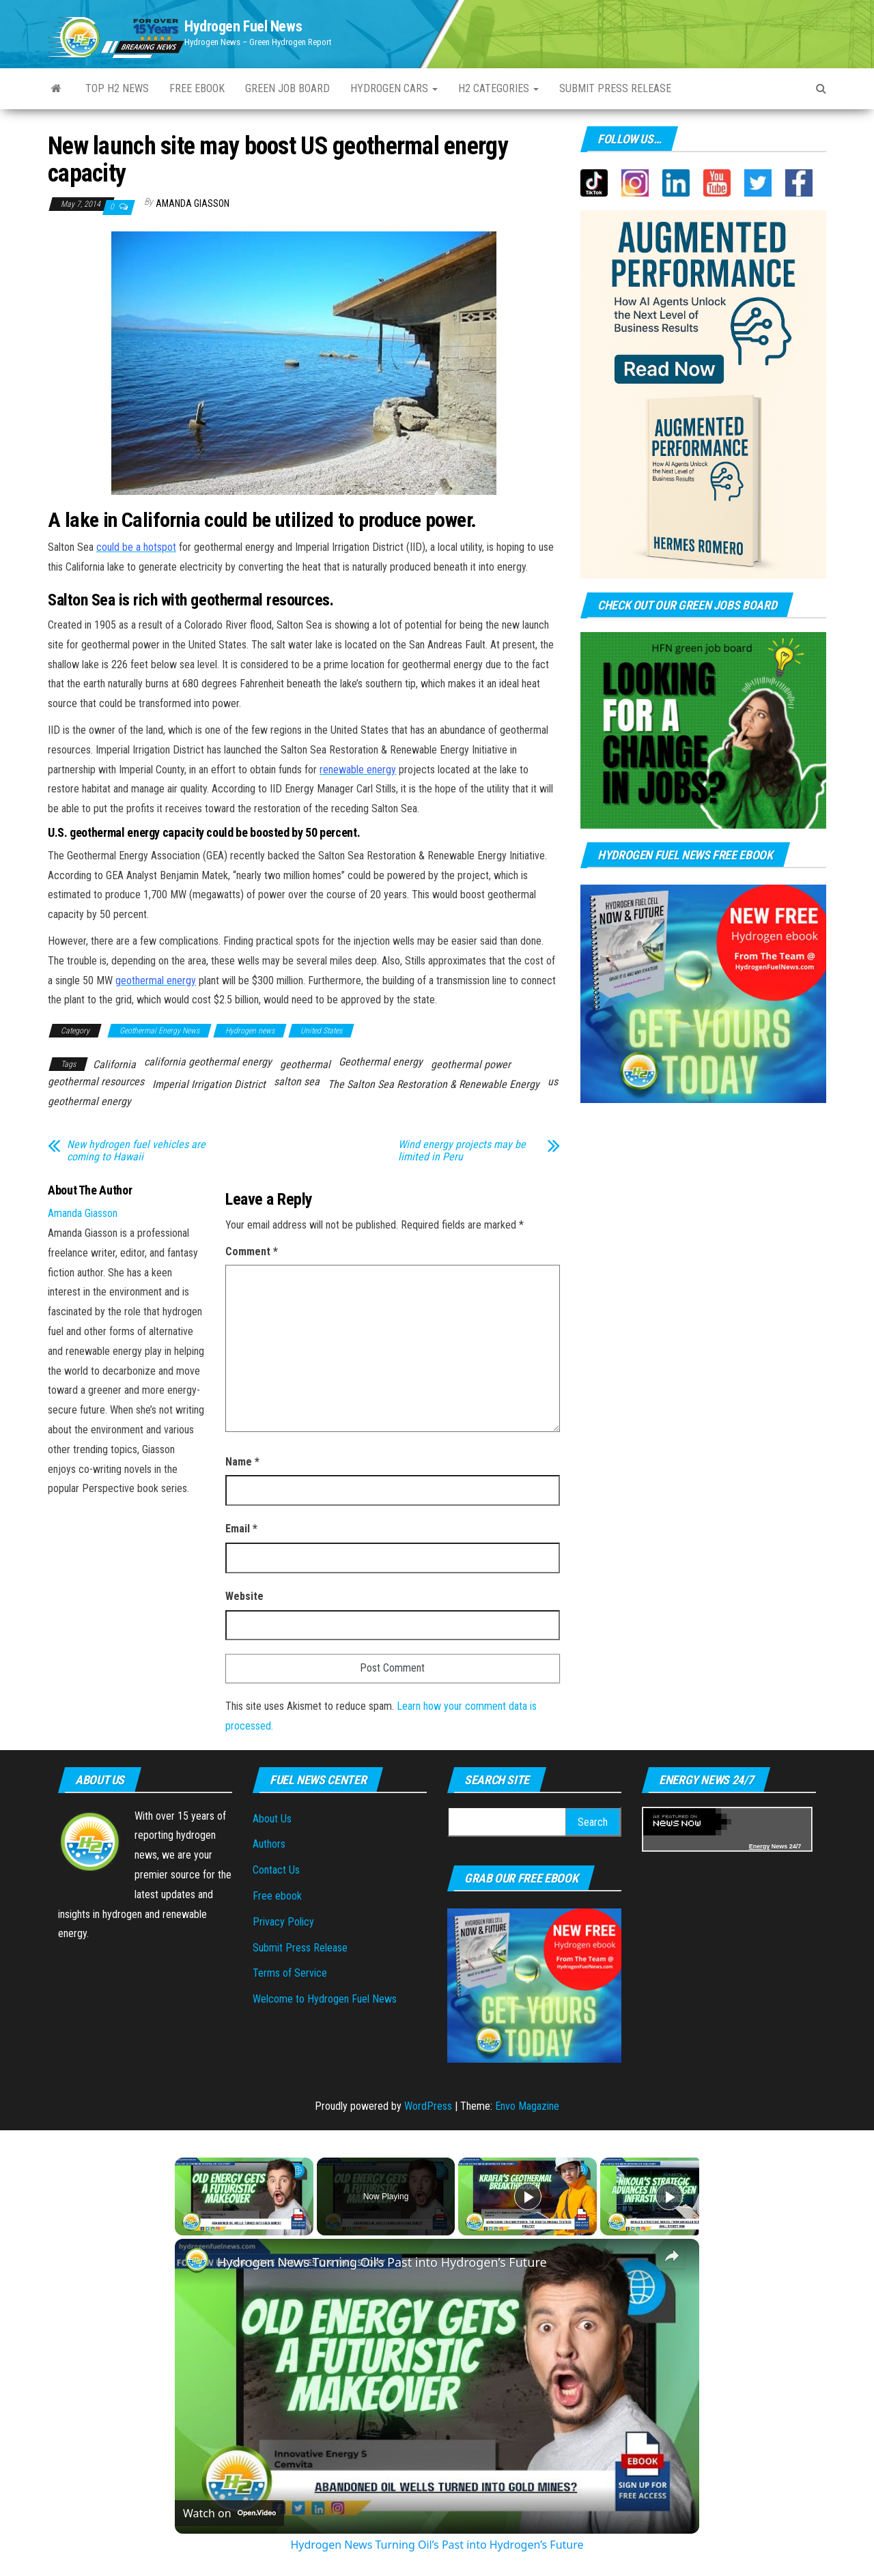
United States (321, 1030)
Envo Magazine (527, 2106)
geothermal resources (96, 1081)
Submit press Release (615, 88)
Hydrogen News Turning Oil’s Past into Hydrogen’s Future (382, 2262)
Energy (759, 1846)
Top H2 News (117, 88)
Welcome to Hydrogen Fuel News (325, 1998)
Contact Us (276, 1869)
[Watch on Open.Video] (229, 2513)
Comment (251, 1251)
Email (241, 1528)
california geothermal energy (208, 1061)
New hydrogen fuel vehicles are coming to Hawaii (136, 1151)
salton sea (297, 1081)
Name (242, 1461)
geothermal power (471, 1064)
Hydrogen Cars (394, 88)
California (114, 1064)
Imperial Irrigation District (209, 1084)
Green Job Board (287, 88)
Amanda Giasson (192, 203)
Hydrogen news (249, 1030)
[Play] (527, 2196)
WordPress (428, 2106)
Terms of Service (290, 1972)
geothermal (305, 1064)
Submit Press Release (300, 1947)
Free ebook (197, 88)
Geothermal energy (381, 1061)
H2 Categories (498, 88)
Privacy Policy (283, 1921)
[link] (196, 2260)
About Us (272, 1818)
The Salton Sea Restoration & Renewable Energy (433, 1084)
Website (244, 1596)
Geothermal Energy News (159, 1030)
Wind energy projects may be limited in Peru (462, 1151)
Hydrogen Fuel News (243, 26)
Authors (269, 1843)
